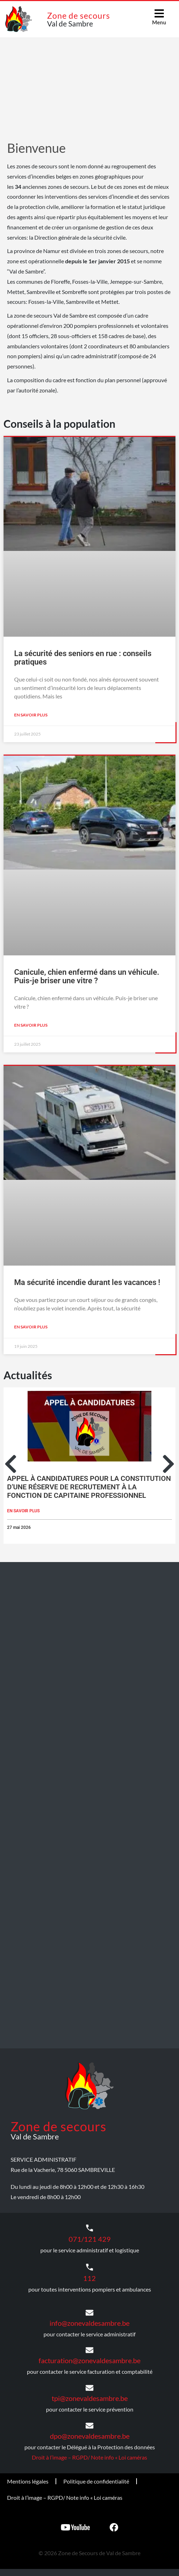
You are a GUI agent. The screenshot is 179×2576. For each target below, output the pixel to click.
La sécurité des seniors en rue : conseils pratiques (82, 657)
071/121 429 (90, 2239)
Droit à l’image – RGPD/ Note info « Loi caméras (89, 2457)
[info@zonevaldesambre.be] (89, 2313)
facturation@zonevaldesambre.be (89, 2360)
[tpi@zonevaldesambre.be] (89, 2388)
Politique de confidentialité (96, 2481)
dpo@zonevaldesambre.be (89, 2436)
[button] (10, 1464)
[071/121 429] (89, 2228)
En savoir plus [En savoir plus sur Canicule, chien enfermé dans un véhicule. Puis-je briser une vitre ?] (30, 1025)
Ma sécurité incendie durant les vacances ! (87, 1282)
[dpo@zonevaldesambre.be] (89, 2426)
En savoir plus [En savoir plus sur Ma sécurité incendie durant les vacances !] (30, 1326)
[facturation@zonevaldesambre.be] (89, 2350)
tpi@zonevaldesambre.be (90, 2398)
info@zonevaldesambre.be (89, 2323)
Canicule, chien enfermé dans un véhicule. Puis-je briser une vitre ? (86, 976)
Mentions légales (27, 2481)
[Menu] (159, 13)
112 (89, 2278)
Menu (159, 22)
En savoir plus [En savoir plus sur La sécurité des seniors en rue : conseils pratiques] (30, 714)
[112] (89, 2267)
